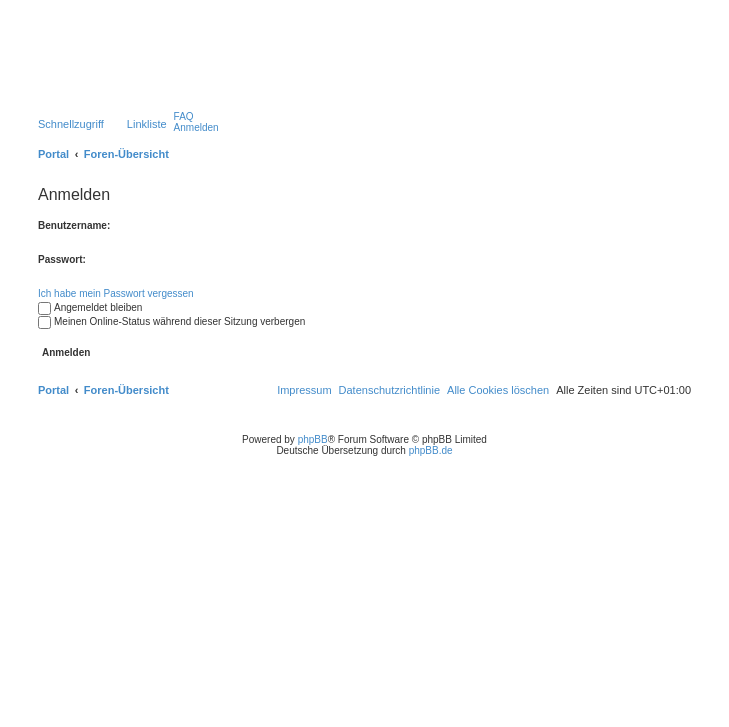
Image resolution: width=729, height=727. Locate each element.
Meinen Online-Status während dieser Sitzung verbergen (171, 321)
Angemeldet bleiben (90, 307)
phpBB (313, 439)
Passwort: (62, 259)
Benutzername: (74, 225)
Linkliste (147, 124)
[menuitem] (184, 116)
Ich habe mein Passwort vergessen (116, 293)
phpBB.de (431, 450)
